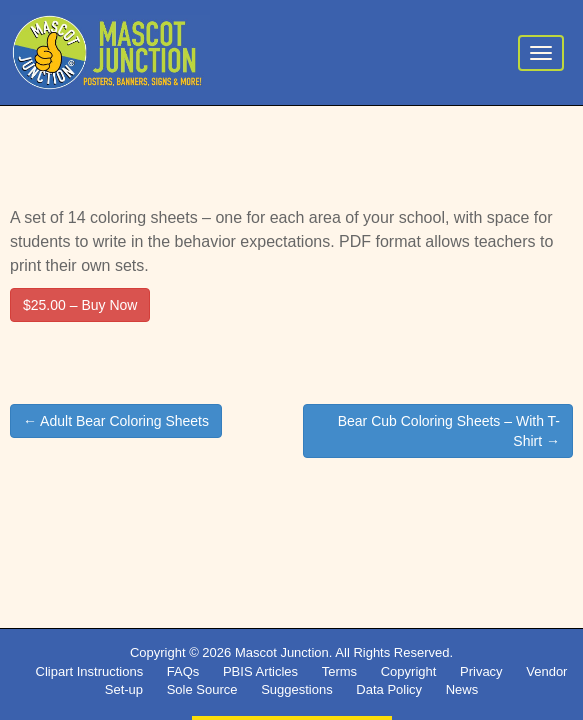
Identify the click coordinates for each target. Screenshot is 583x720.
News (462, 689)
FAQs (183, 671)
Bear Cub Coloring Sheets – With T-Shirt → (449, 431)
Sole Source (202, 689)
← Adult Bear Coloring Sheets (116, 421)
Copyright (409, 671)
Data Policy (389, 689)
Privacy (481, 671)
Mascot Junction (282, 652)
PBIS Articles (260, 671)
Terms (339, 671)
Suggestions (297, 689)
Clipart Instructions (90, 671)
